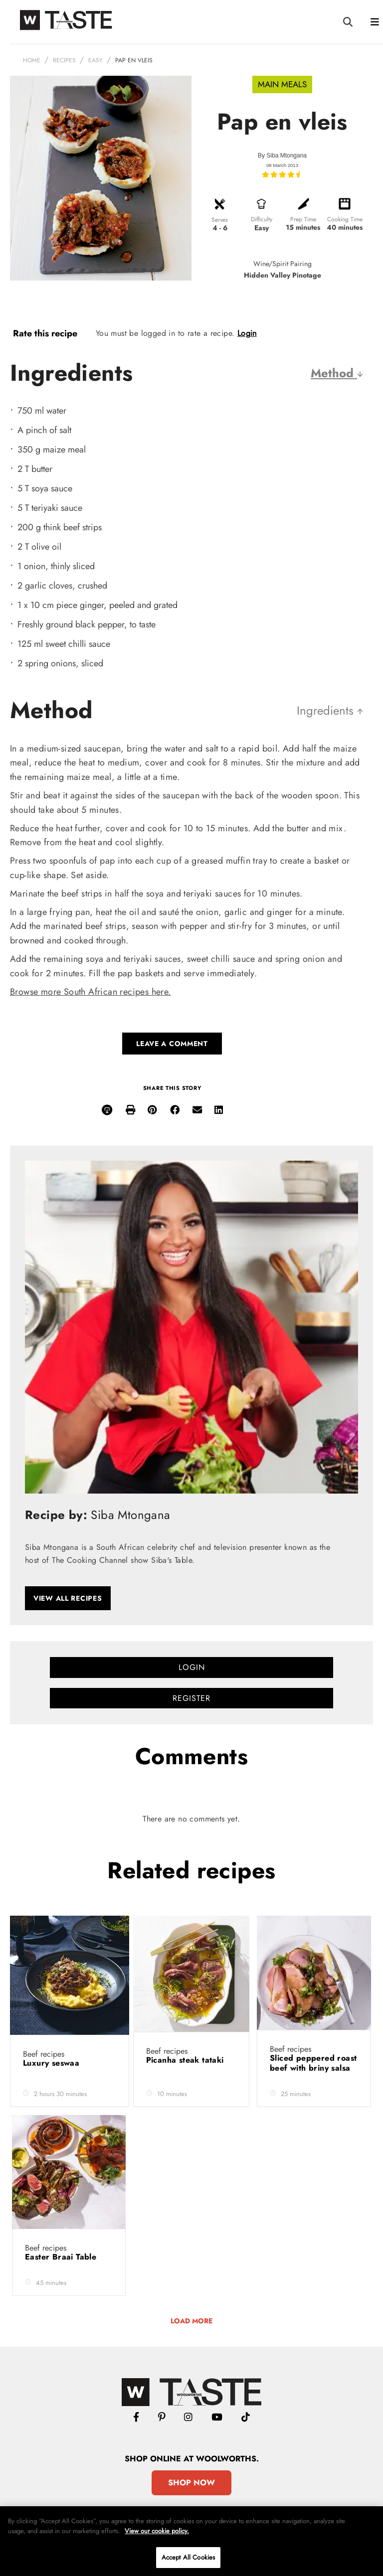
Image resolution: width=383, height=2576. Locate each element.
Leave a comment (172, 1044)
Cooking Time (345, 219)
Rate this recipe (45, 333)
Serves (219, 219)
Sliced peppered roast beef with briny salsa (313, 2063)
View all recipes (67, 1598)
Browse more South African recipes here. (90, 991)
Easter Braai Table (62, 2257)
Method (337, 373)
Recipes (64, 60)
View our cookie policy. (157, 2531)
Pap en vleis (134, 60)
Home (31, 60)
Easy (95, 60)
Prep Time (303, 219)
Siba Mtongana (286, 155)
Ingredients (330, 710)
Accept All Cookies (188, 2557)
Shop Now (191, 2482)
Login (247, 333)
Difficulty (261, 219)
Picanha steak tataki (186, 2060)
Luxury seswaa (52, 2063)
